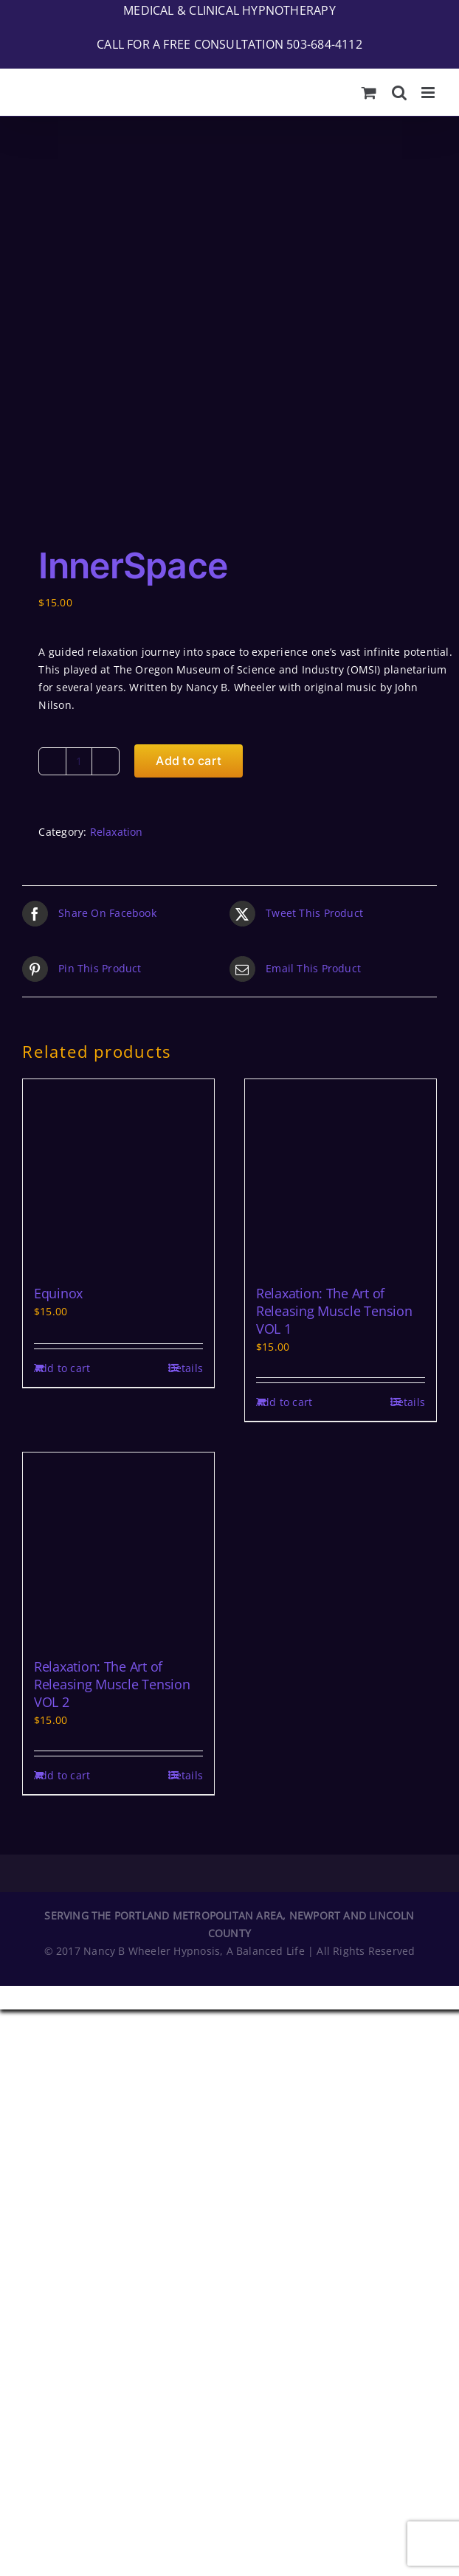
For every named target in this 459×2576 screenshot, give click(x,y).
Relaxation (116, 481)
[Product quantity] (79, 410)
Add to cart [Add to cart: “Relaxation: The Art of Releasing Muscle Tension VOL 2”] (62, 1424)
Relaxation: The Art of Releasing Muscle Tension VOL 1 (334, 959)
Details (185, 1017)
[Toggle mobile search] (399, 92)
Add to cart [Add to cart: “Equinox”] (62, 1017)
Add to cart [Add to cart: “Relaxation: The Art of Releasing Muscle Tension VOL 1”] (284, 1051)
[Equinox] (118, 823)
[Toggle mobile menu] (429, 92)
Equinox (58, 942)
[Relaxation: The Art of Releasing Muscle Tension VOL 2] (118, 1196)
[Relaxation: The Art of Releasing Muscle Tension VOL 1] (340, 823)
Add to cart (188, 409)
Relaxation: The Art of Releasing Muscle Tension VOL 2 (112, 1333)
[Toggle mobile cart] (369, 92)
